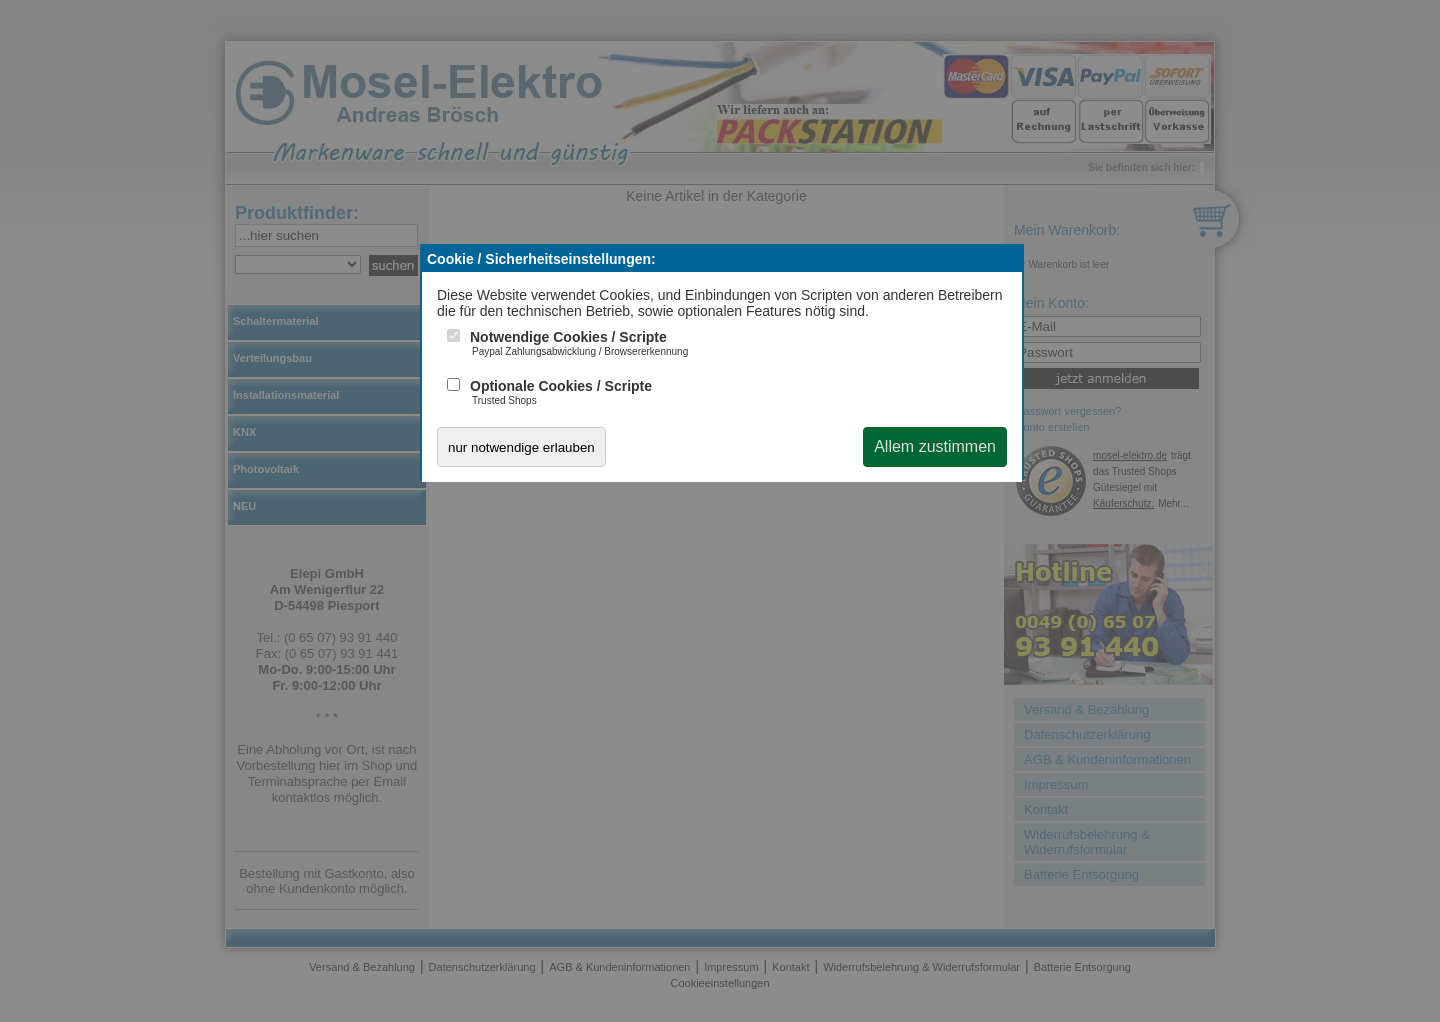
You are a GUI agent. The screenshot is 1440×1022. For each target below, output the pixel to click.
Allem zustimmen (935, 446)
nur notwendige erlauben (521, 447)
